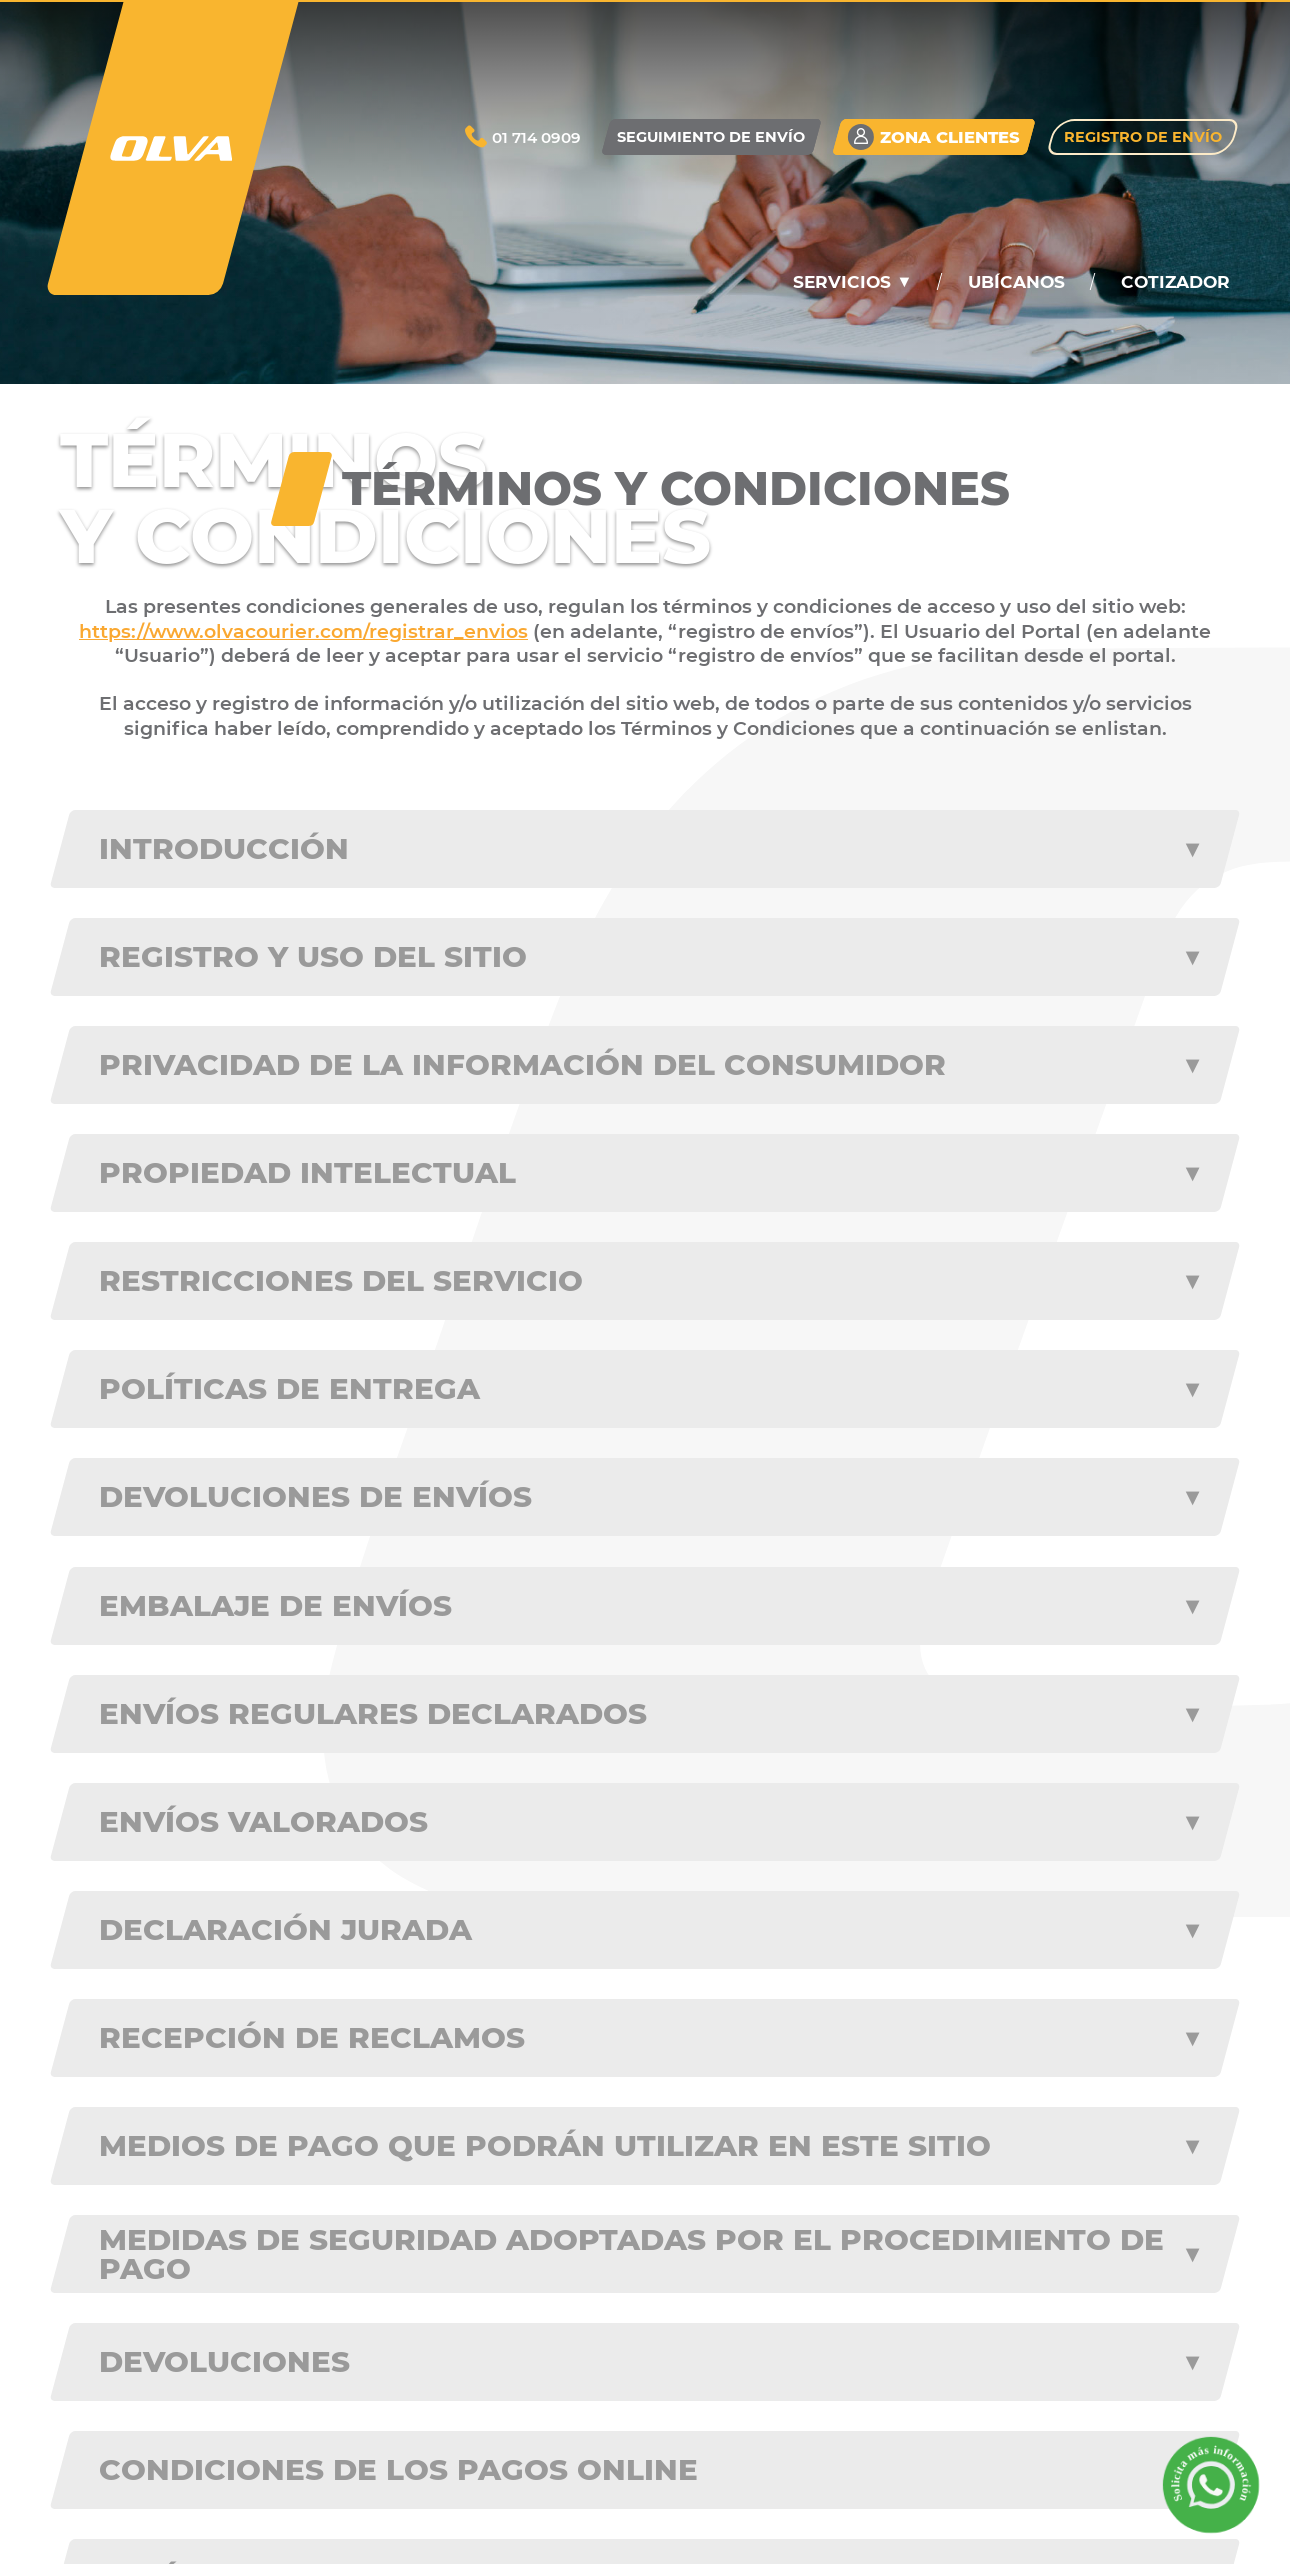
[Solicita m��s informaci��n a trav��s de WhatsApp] (1210, 2484)
